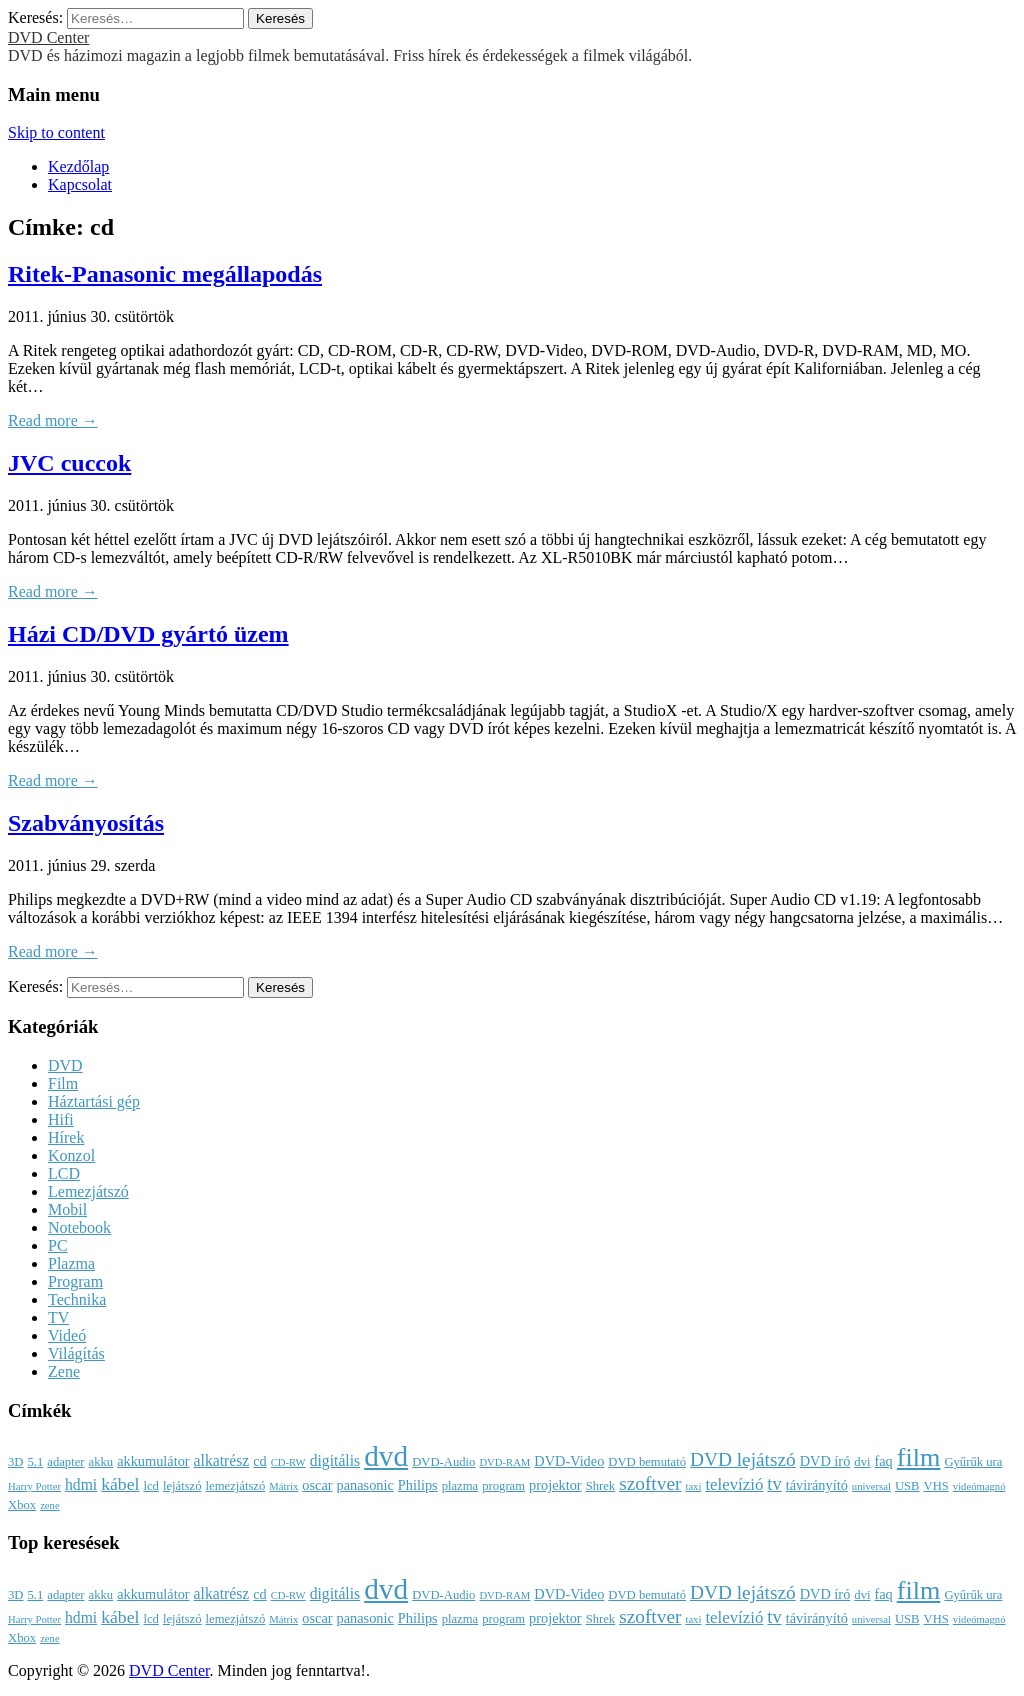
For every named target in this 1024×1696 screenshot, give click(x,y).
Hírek (66, 1137)
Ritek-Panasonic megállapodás (165, 274)
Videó (67, 1335)
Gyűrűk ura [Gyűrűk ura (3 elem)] (973, 1462)
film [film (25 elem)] (919, 1457)
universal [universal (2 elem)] (871, 1486)
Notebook (79, 1227)
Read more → (53, 420)
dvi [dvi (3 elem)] (862, 1462)
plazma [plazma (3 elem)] (460, 1486)
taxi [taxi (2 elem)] (693, 1486)
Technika (77, 1299)
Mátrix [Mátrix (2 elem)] (283, 1486)
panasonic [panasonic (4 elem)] (365, 1485)
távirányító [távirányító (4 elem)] (817, 1485)
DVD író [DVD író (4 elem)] (825, 1461)
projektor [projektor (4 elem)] (555, 1485)
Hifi (61, 1119)
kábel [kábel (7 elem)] (120, 1484)
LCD (64, 1173)
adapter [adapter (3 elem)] (65, 1462)
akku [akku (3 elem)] (101, 1462)
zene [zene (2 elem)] (50, 1505)
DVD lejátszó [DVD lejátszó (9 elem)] (743, 1459)
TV (58, 1317)
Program (75, 1281)
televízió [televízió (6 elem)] (734, 1484)
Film (63, 1083)
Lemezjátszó (88, 1191)
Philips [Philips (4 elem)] (418, 1485)
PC (58, 1245)
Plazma (71, 1263)
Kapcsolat (80, 184)
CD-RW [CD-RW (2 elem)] (288, 1462)
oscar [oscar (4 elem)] (317, 1485)
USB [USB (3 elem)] (907, 1486)
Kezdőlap (78, 166)
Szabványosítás (86, 823)
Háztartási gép (94, 1101)
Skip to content (56, 132)
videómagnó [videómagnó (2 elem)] (979, 1486)
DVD (65, 1065)
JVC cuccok (69, 463)
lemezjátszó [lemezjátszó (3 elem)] (236, 1486)
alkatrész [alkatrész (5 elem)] (222, 1460)
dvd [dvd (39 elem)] (386, 1456)
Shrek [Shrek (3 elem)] (601, 1486)
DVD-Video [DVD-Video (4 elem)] (569, 1461)
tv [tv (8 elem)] (774, 1484)
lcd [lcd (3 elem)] (150, 1486)
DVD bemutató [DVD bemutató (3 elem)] (647, 1462)
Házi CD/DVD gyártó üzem (148, 634)
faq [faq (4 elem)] (883, 1461)
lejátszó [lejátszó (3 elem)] (182, 1486)
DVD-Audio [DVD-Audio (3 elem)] (443, 1462)
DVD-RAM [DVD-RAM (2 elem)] (504, 1462)
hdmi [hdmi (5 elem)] (81, 1484)
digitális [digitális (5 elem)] (335, 1460)
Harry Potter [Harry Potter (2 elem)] (34, 1486)
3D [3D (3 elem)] (15, 1462)
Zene (64, 1371)
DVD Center (48, 37)
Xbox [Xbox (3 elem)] (22, 1505)
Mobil (67, 1209)
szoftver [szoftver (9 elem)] (650, 1483)
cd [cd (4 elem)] (260, 1461)
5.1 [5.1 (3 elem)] (35, 1462)
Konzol (71, 1155)
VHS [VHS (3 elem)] (936, 1486)
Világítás (76, 1353)
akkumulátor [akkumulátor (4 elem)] (153, 1461)
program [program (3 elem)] (503, 1486)
